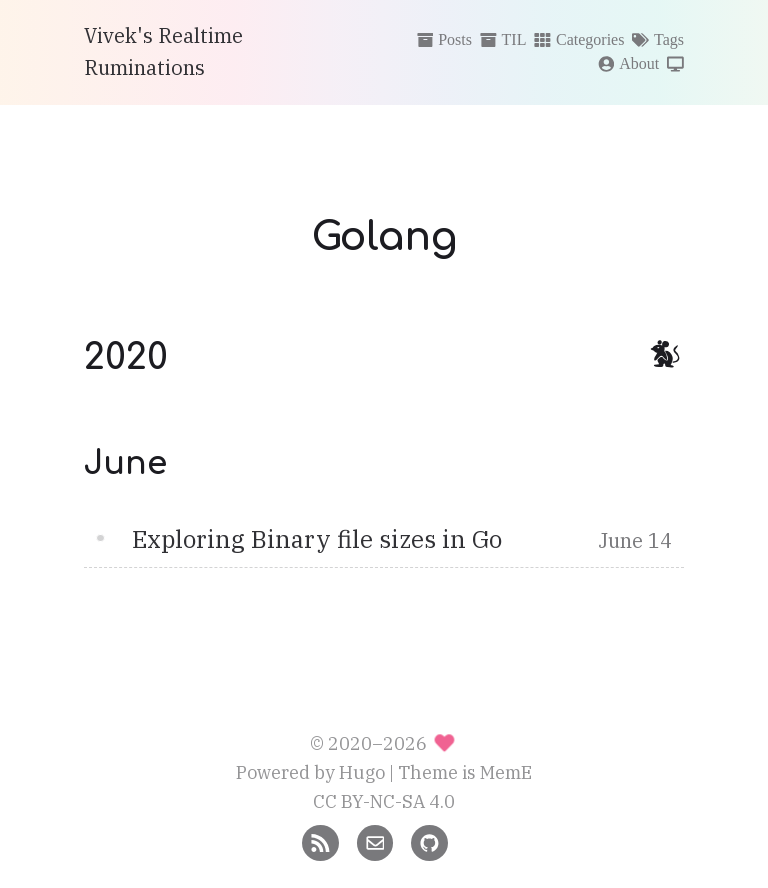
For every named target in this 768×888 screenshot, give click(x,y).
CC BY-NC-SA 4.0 (384, 801)
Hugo (362, 772)
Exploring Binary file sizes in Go (317, 539)
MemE (506, 772)
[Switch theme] (675, 64)
